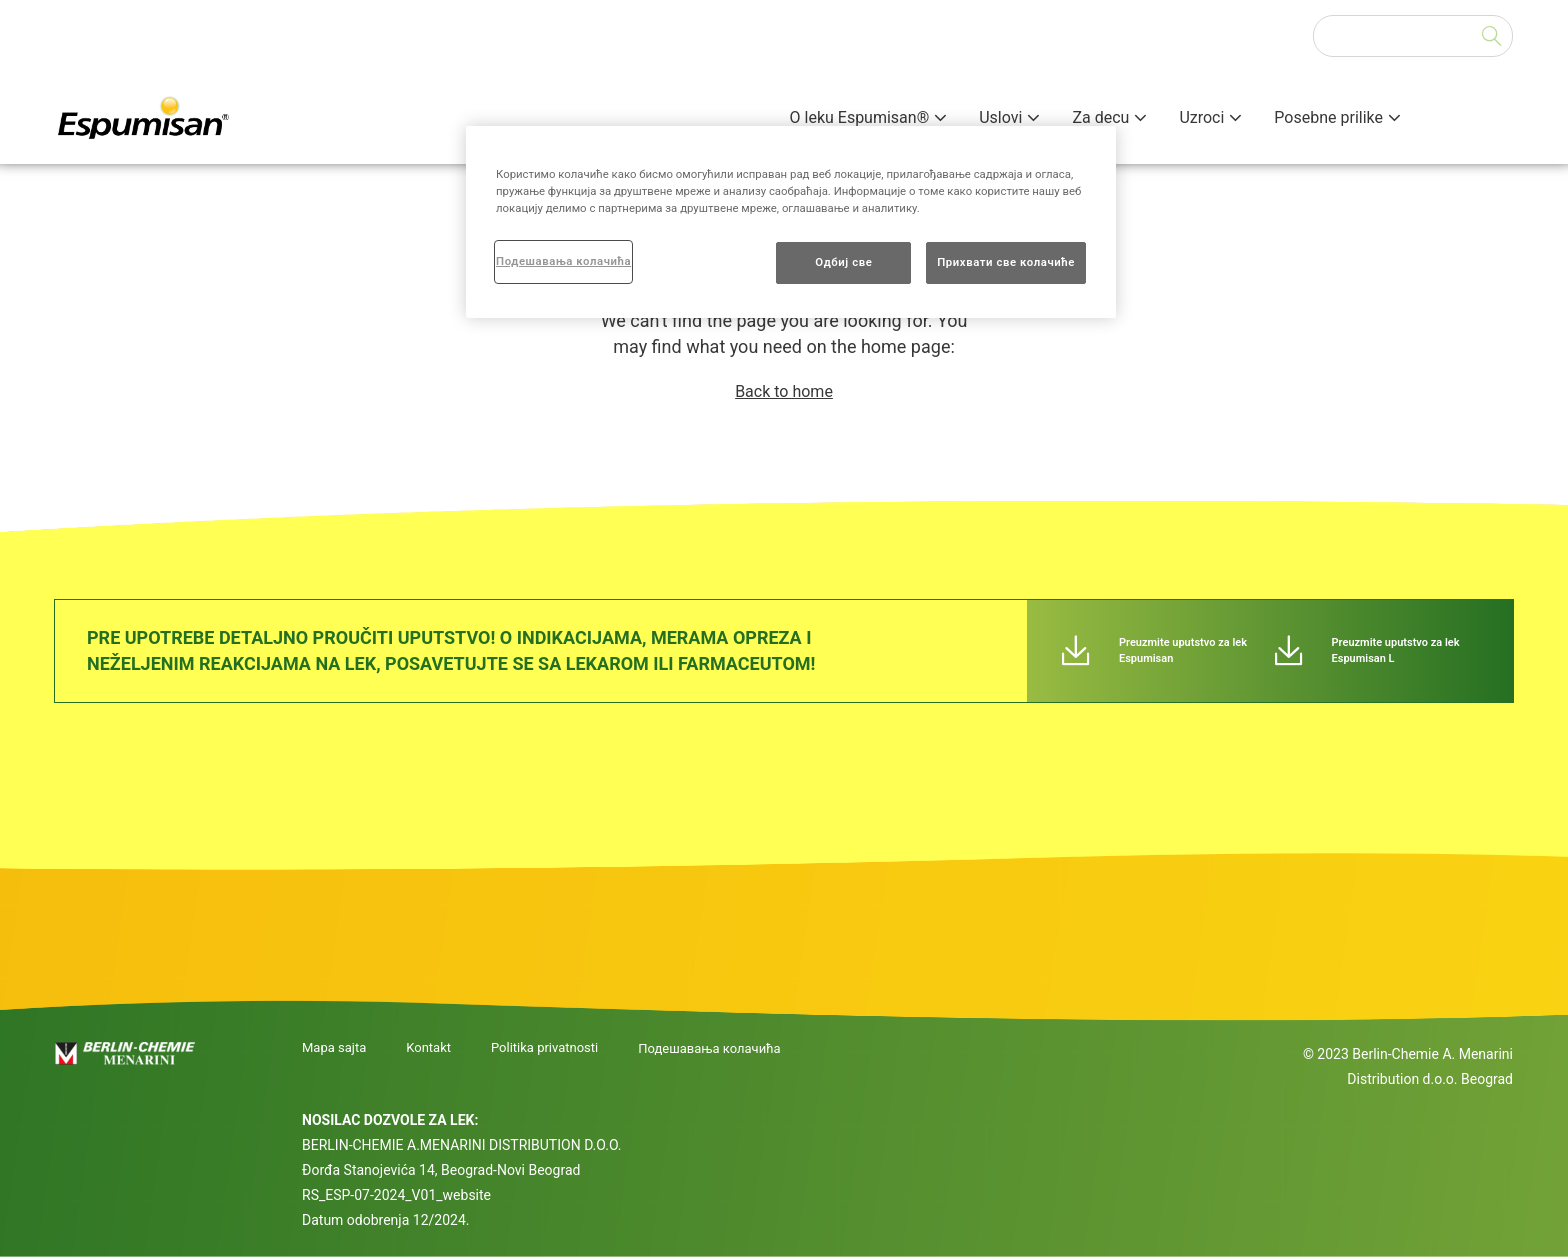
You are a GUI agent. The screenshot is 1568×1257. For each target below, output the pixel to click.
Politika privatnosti (544, 1048)
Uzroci (1201, 117)
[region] (791, 222)
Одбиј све (843, 262)
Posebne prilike (1328, 117)
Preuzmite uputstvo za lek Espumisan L (1396, 650)
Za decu (1100, 117)
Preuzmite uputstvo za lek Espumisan (1183, 650)
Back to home (784, 391)
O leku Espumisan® (860, 117)
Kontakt (428, 1048)
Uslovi (1000, 117)
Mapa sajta (334, 1048)
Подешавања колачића (709, 1048)
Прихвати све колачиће (1006, 262)
